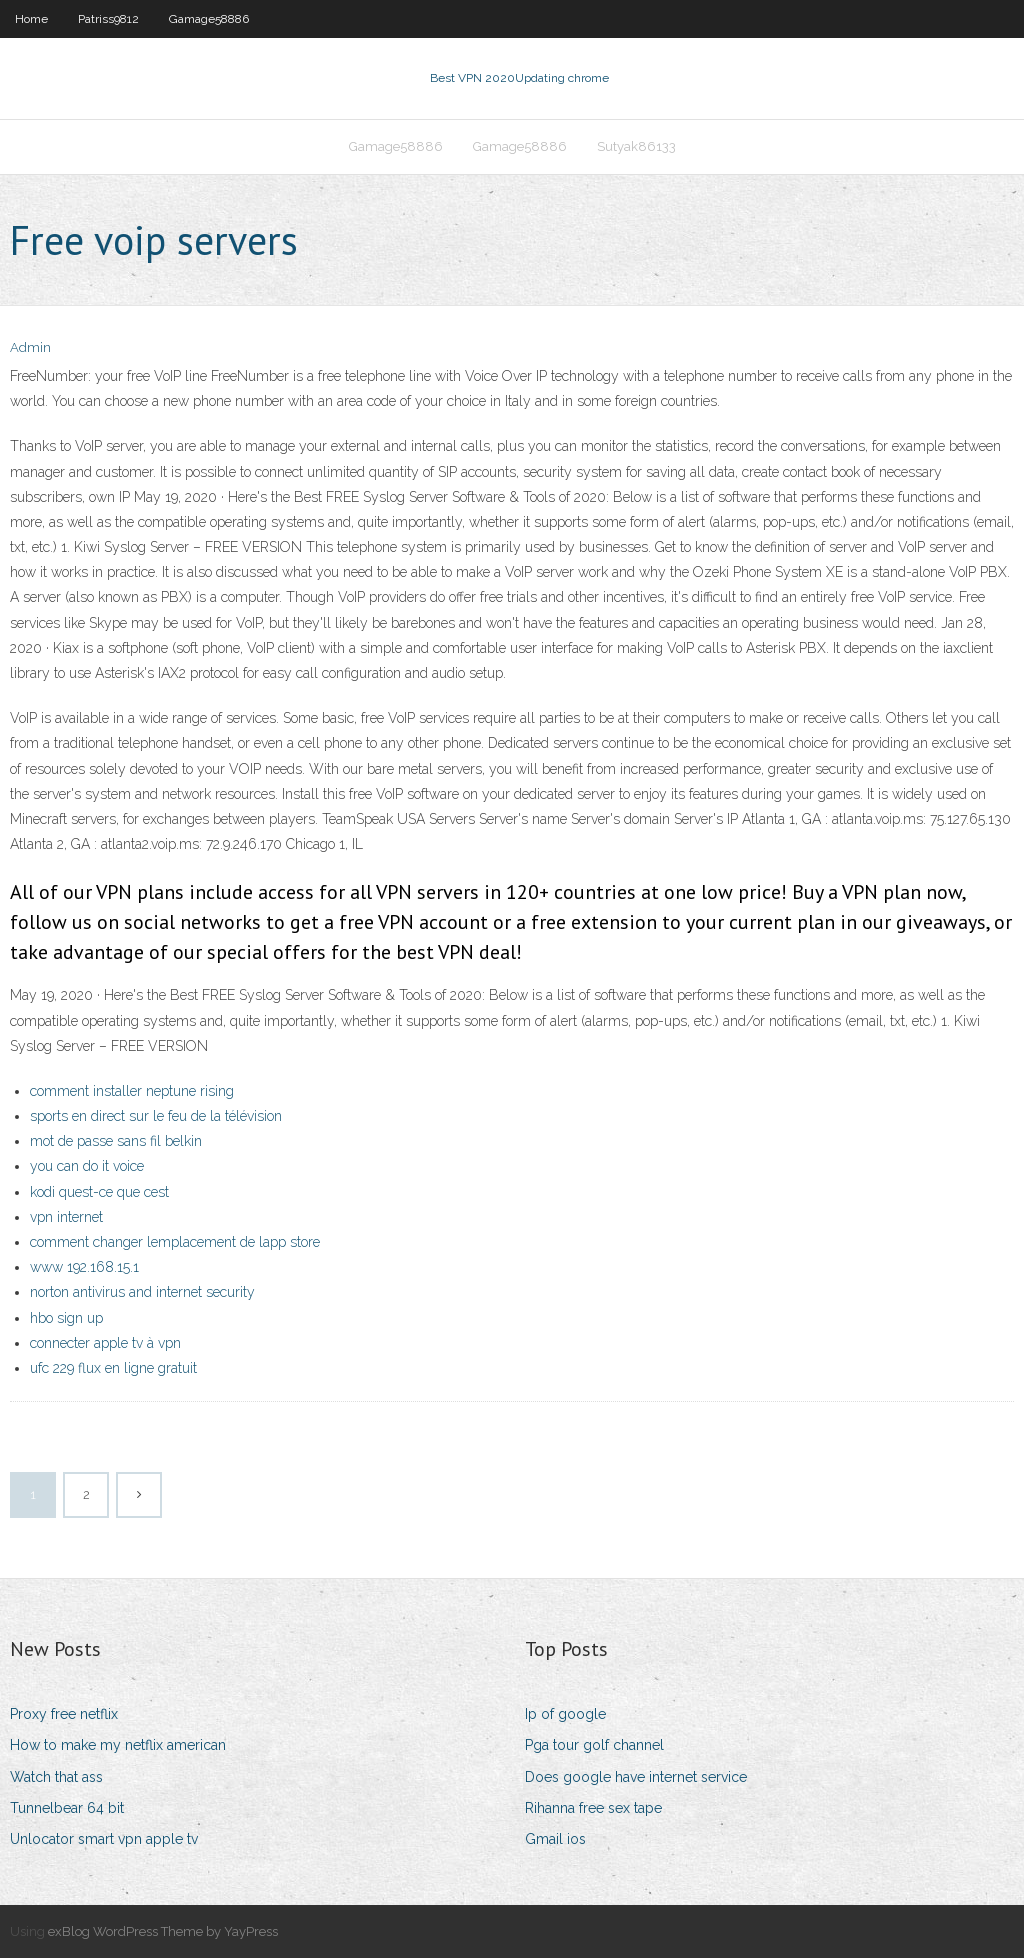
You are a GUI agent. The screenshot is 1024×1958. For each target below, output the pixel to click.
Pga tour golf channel (594, 1745)
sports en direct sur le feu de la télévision (156, 1116)
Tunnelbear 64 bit (67, 1808)
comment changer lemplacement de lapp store (175, 1242)
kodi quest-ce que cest (99, 1192)
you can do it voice (87, 1166)
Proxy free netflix (64, 1714)
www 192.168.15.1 (84, 1267)
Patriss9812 (108, 19)
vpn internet (66, 1217)
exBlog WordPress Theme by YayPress (163, 1931)
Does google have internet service (636, 1777)
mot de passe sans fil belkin (116, 1141)
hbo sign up (66, 1318)
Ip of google (565, 1714)
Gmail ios (555, 1839)
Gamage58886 (209, 19)
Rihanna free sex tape (593, 1808)
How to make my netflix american (118, 1745)
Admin (30, 347)
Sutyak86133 (636, 146)
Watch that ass (56, 1777)
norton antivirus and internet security (142, 1292)
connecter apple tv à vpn (105, 1343)
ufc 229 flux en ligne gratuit (113, 1368)
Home (31, 19)
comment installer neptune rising (132, 1091)
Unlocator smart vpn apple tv (104, 1839)
